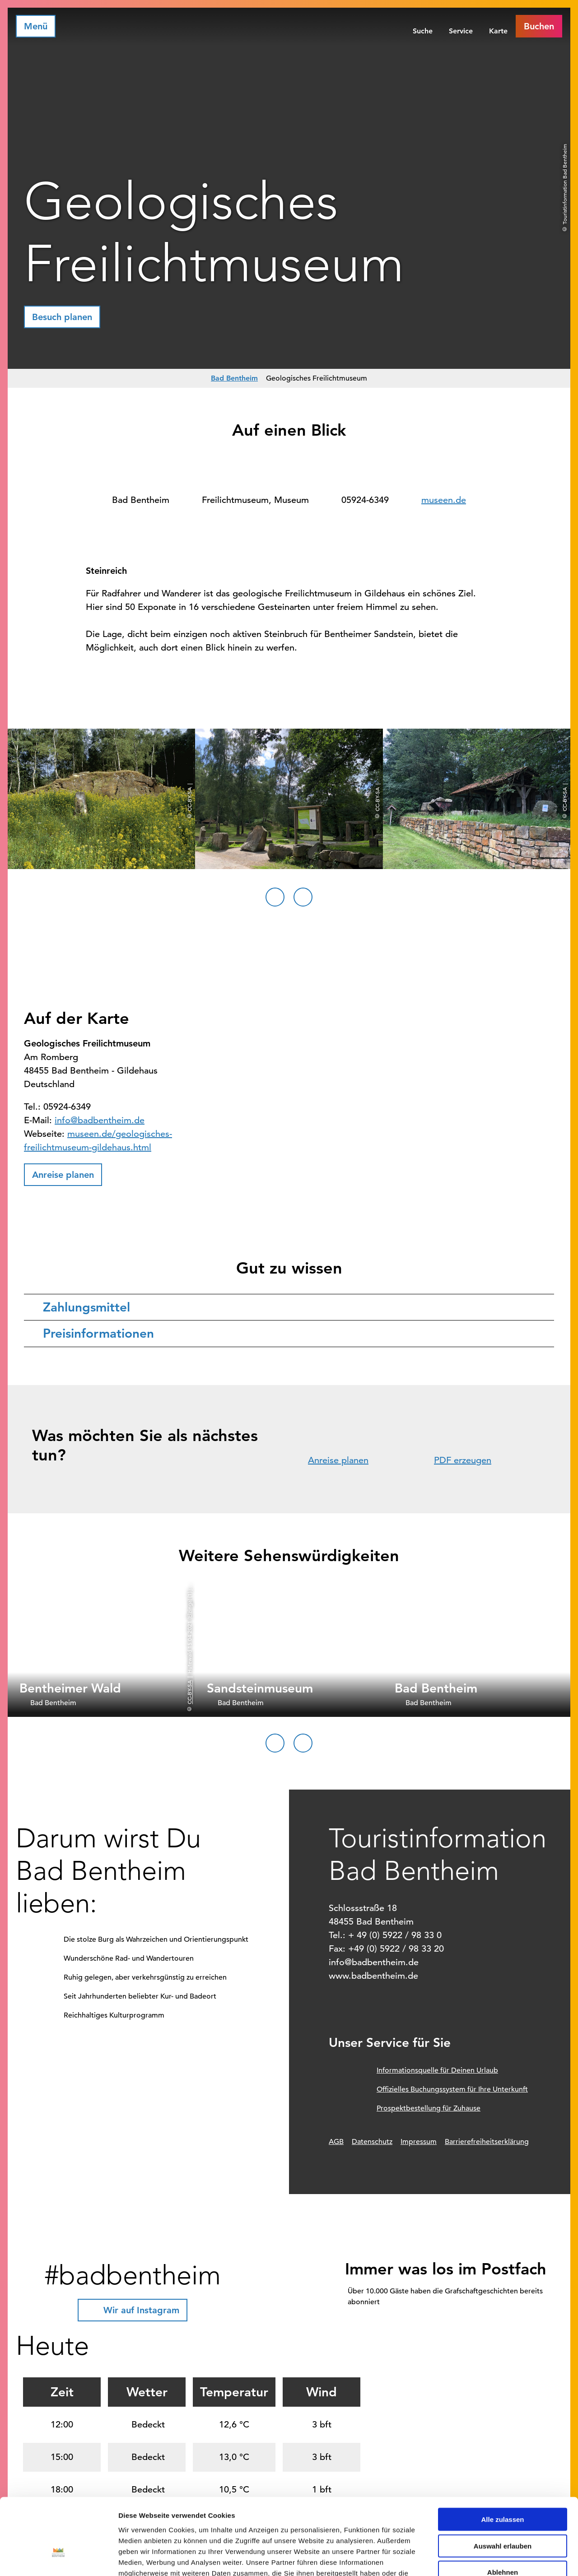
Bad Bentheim (234, 378)
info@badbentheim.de (99, 1120)
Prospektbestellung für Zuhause (428, 2108)
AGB (336, 2141)
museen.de (443, 500)
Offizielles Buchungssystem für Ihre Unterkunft (452, 2089)
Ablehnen (502, 2510)
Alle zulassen (502, 2457)
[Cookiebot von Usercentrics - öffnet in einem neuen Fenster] (58, 2558)
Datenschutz (372, 2141)
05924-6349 (365, 500)
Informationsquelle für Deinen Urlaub (437, 2070)
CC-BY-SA (189, 1692)
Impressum (419, 2141)
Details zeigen (480, 2558)
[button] (539, 26)
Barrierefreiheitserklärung (487, 2141)
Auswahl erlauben (502, 2484)
